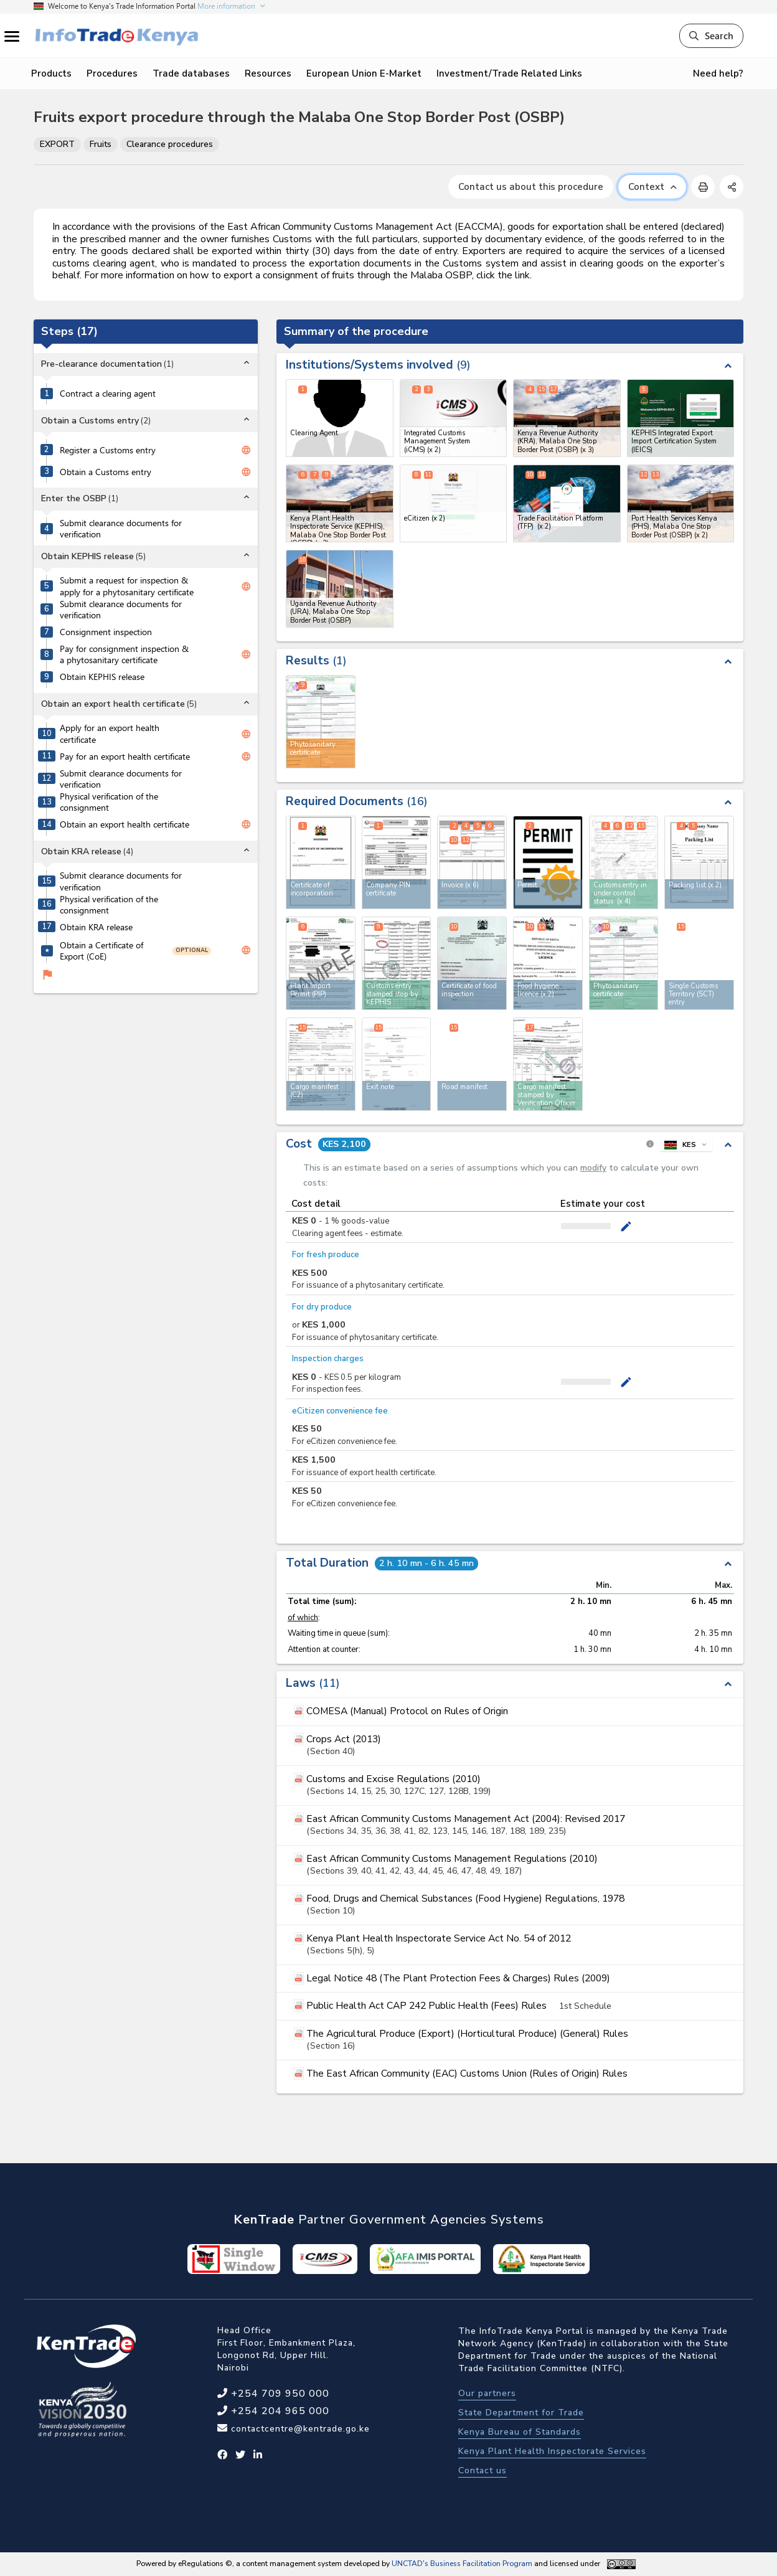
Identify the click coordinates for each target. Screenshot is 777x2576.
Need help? (718, 73)
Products (51, 73)
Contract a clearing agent (108, 393)
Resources (268, 73)
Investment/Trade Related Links (509, 73)
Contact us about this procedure (530, 187)
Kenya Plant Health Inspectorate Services (552, 2451)
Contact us (482, 2470)
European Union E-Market (363, 73)
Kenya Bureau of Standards (519, 2432)
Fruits (100, 144)
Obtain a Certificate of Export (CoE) (101, 951)
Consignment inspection (106, 632)
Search (711, 35)
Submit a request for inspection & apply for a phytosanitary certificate (127, 586)
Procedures (112, 73)
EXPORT (57, 144)
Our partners (487, 2393)
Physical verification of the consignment (109, 802)
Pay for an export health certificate (125, 756)
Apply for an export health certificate (109, 733)
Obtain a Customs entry (105, 472)
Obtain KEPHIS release (102, 676)
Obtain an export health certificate (124, 824)
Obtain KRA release (96, 927)
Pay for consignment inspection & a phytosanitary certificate (124, 654)
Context (652, 187)
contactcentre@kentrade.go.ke (299, 2429)
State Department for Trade (521, 2412)
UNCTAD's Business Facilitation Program (462, 2564)
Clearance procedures (169, 144)
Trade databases (191, 73)
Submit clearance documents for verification (121, 528)
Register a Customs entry (108, 450)
